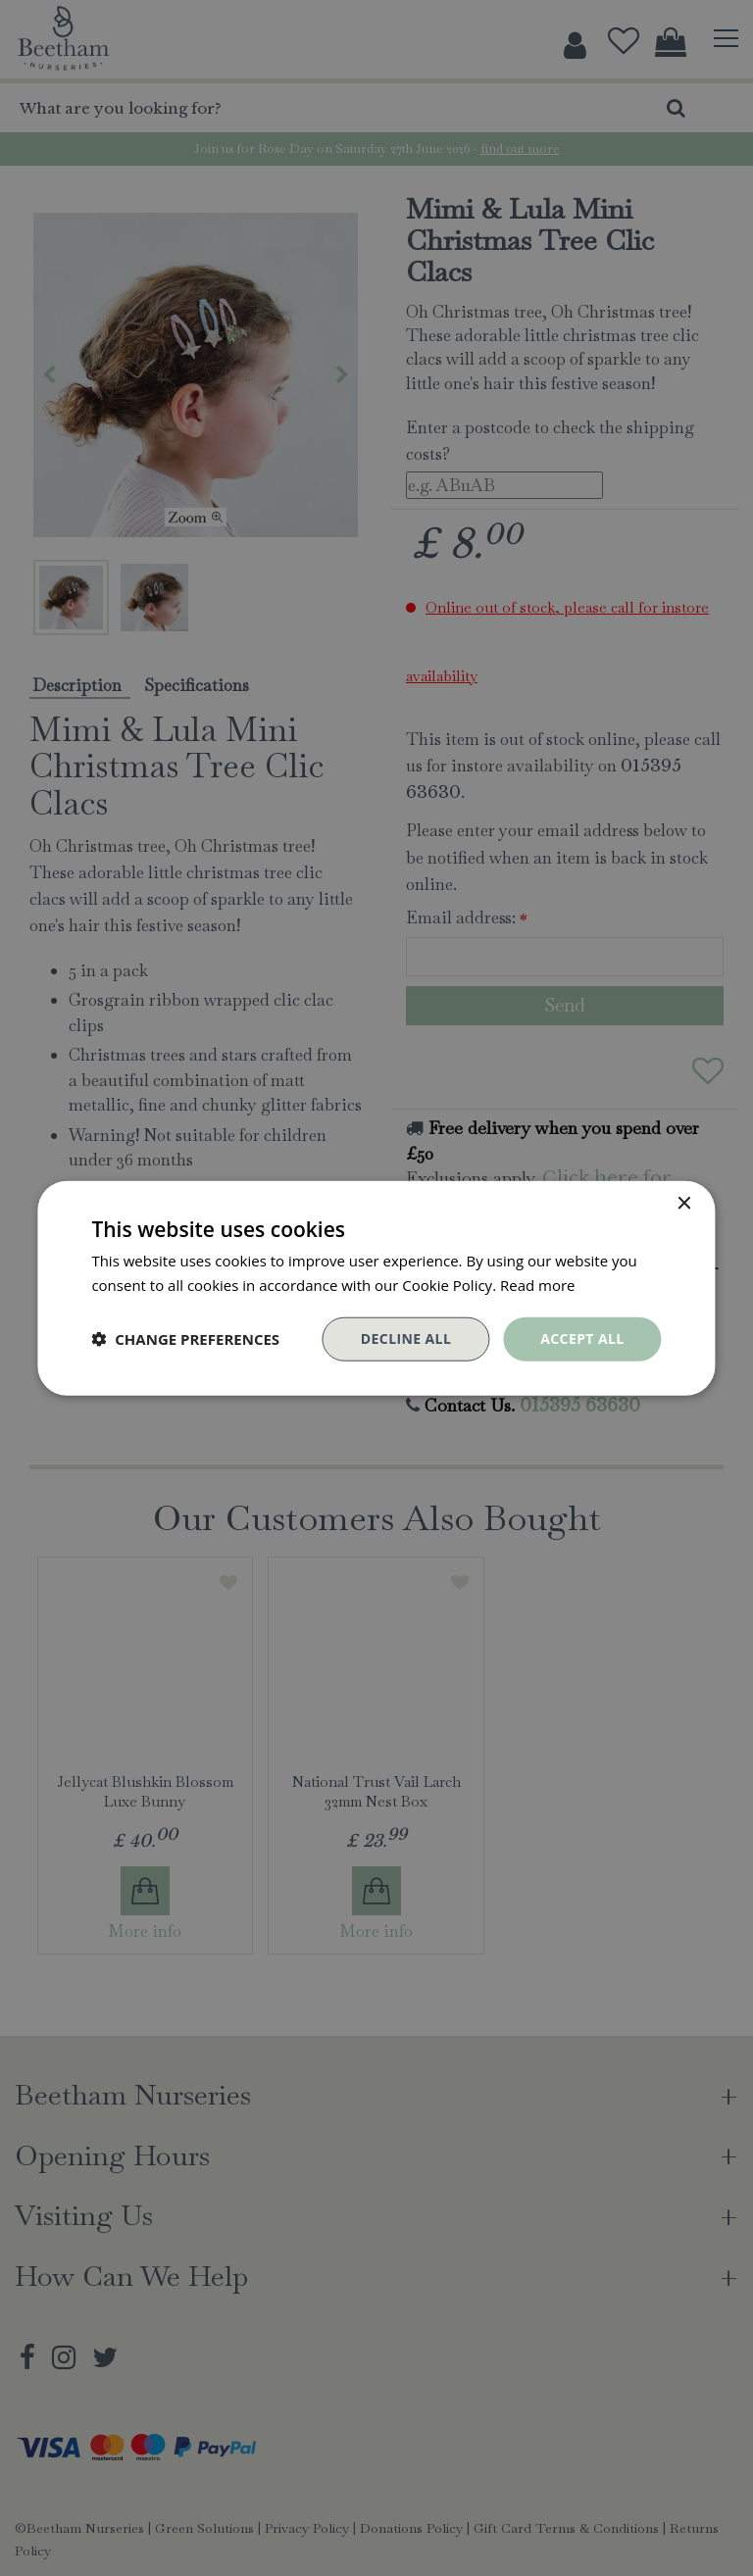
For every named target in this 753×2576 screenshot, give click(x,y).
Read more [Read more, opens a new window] (538, 1285)
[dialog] (376, 1288)
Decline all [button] (406, 1338)
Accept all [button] (582, 1338)
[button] (185, 1339)
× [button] (684, 1204)
